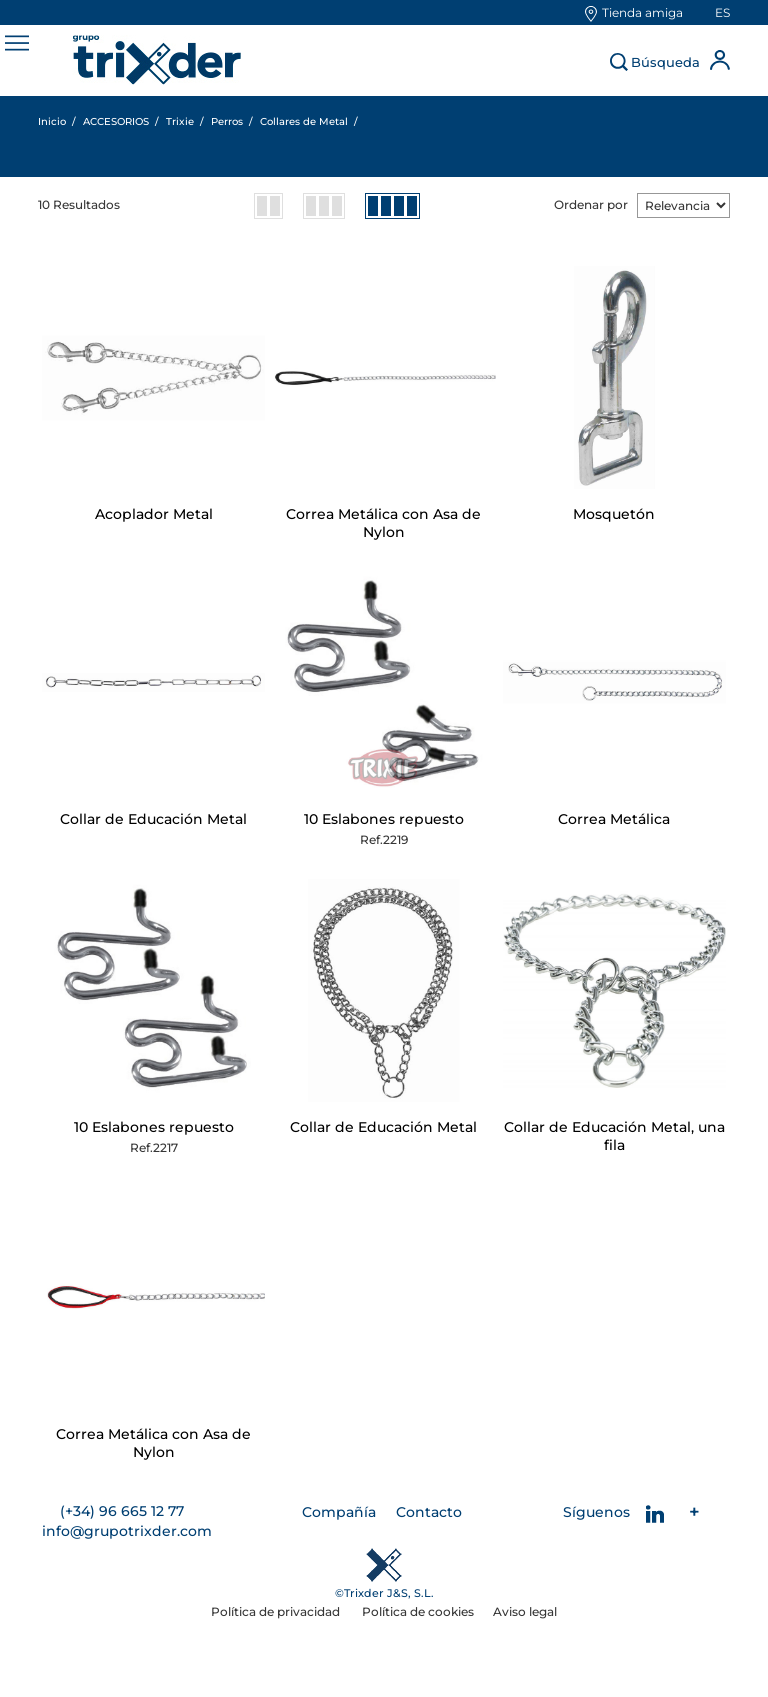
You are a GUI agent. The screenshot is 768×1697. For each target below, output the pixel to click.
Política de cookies (418, 1611)
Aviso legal (525, 1611)
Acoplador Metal (154, 514)
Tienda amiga (642, 12)
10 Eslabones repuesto (384, 819)
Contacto (429, 1512)
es (722, 12)
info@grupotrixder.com (127, 1531)
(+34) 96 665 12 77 (122, 1511)
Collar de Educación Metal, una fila (614, 1136)
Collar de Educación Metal (153, 819)
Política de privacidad (277, 1611)
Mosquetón (614, 514)
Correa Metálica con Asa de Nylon (383, 523)
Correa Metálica (614, 819)
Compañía (339, 1512)
